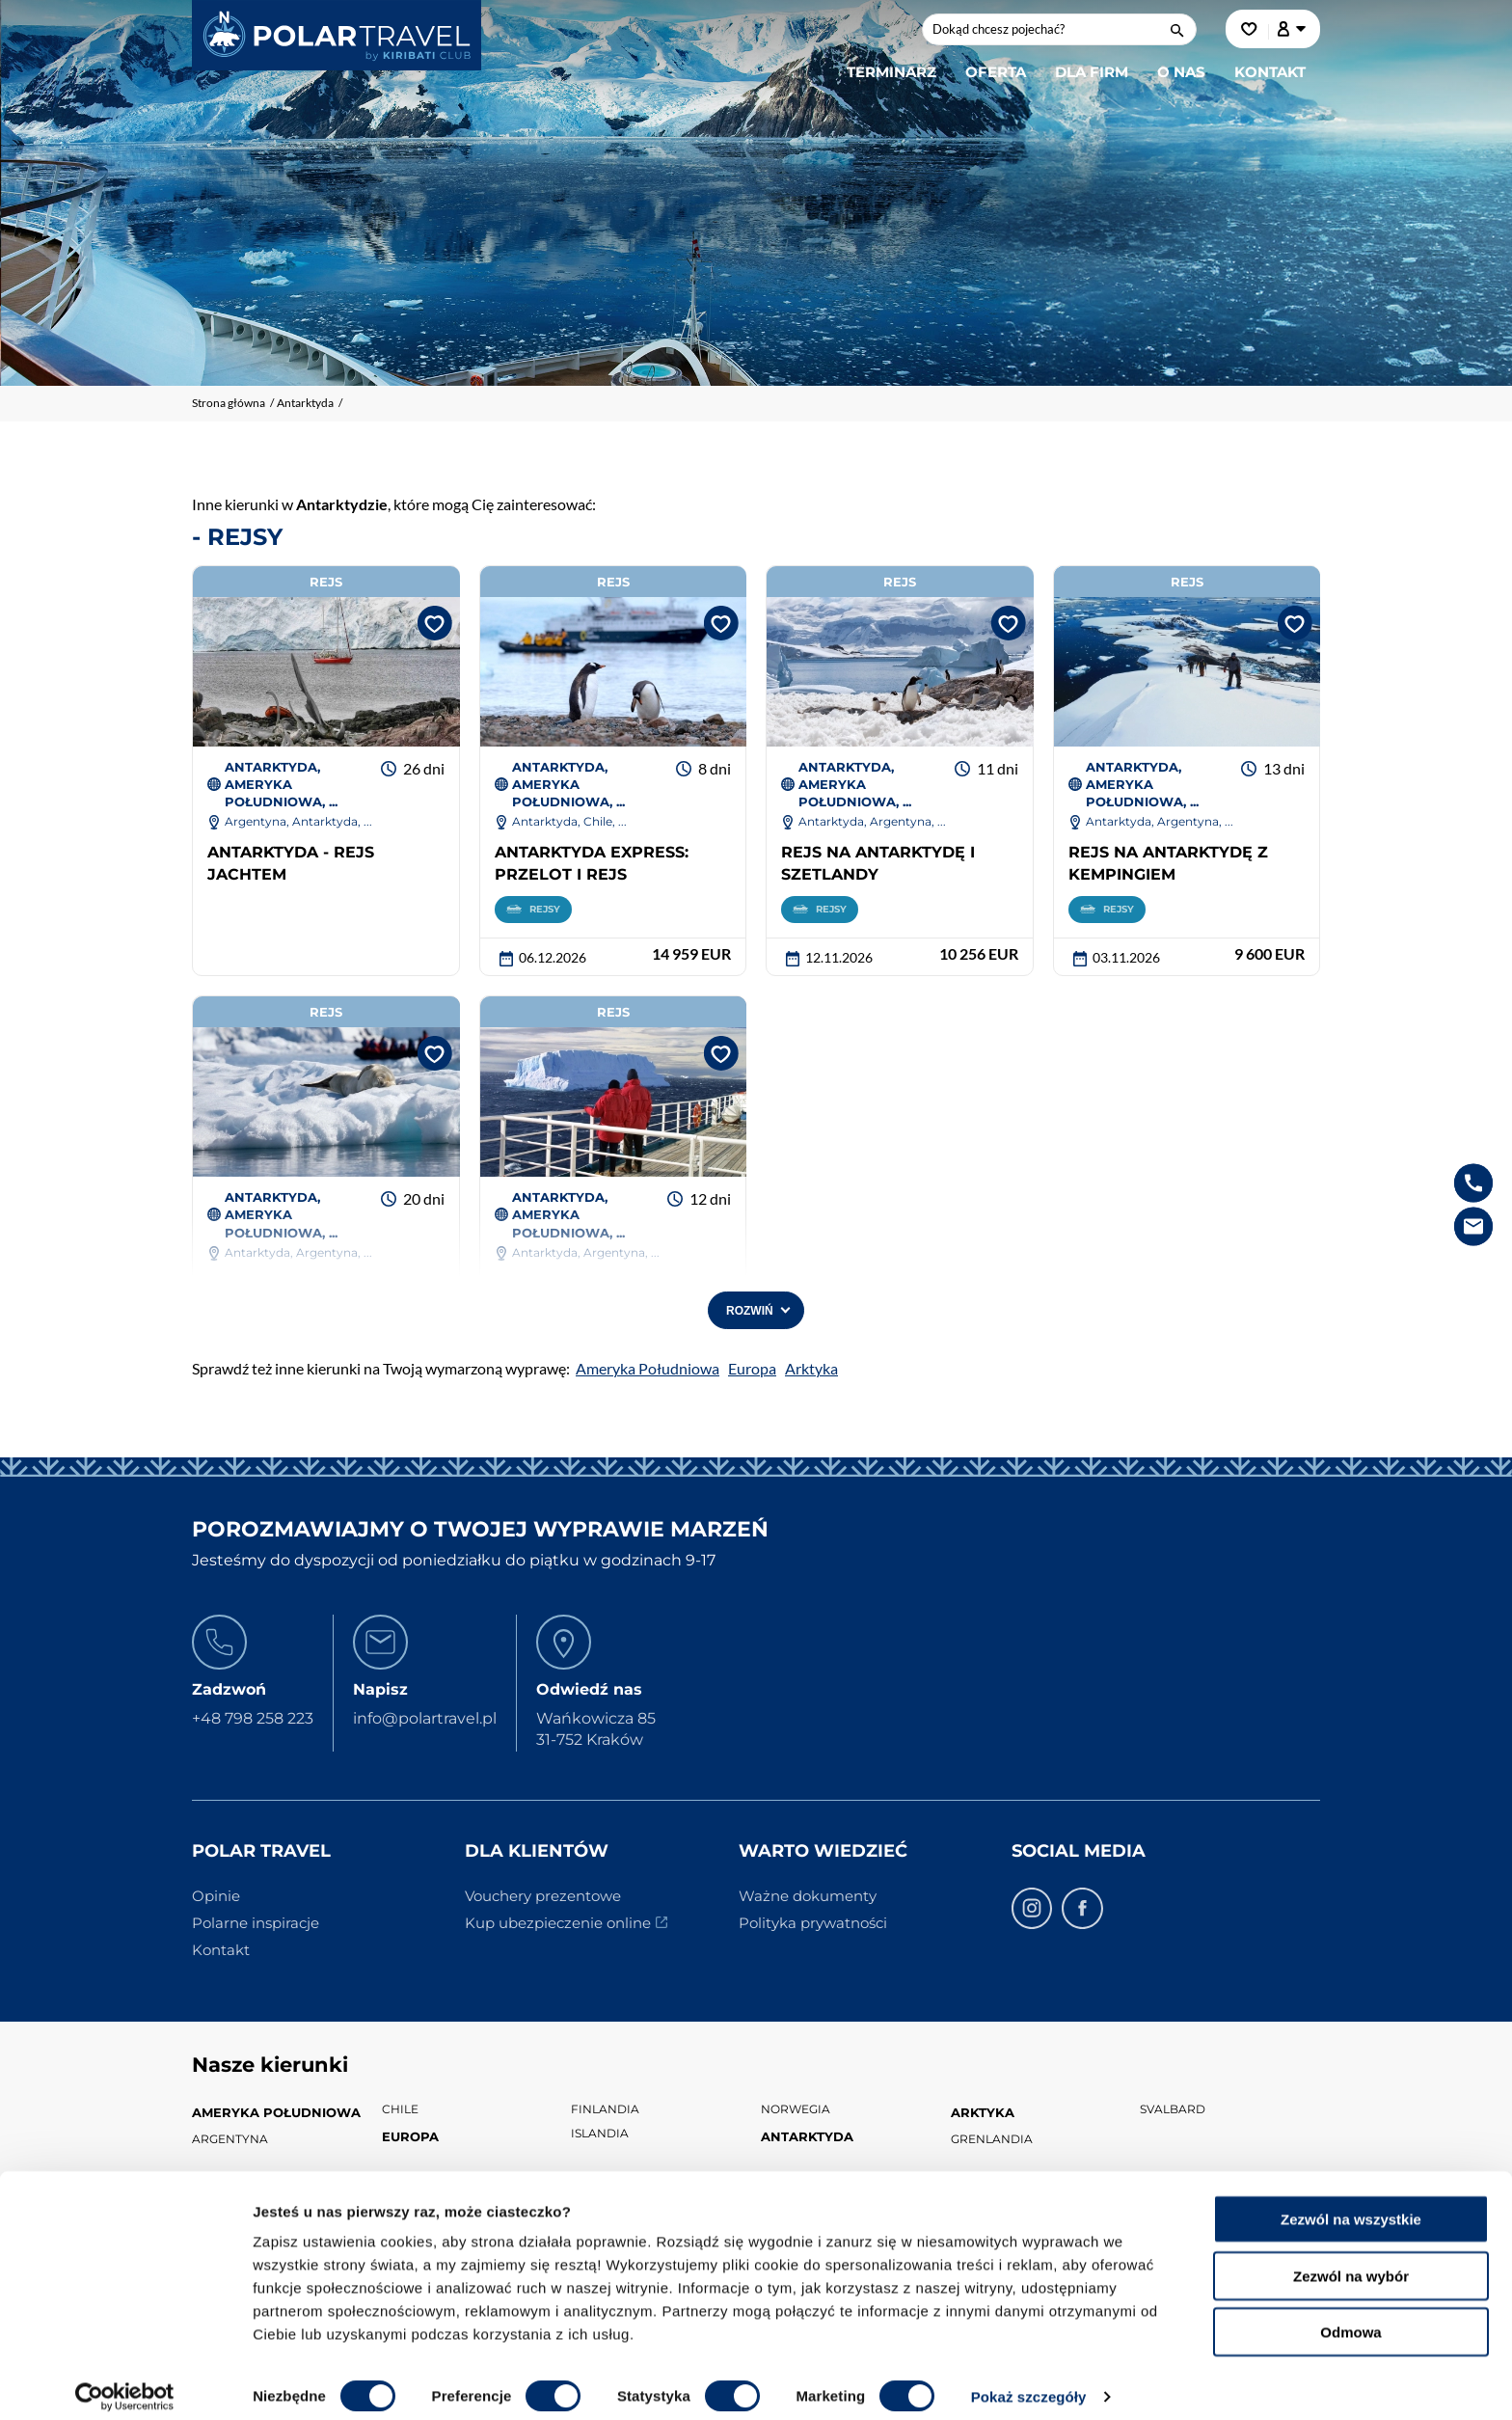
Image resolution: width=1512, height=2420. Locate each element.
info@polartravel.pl (425, 1719)
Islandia (600, 2134)
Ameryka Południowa (647, 1369)
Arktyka (811, 1369)
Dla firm (1091, 72)
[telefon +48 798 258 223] (1473, 1182)
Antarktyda (807, 2137)
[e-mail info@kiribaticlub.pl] (1473, 1226)
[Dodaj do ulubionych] (431, 622)
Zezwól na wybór (1351, 2261)
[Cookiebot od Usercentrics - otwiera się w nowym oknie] (124, 2382)
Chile (400, 2110)
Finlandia (605, 2110)
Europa (752, 1369)
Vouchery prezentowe (543, 1897)
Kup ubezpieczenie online (558, 1924)
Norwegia (795, 2110)
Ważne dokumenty (808, 1897)
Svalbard (1172, 2110)
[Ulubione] (1249, 28)
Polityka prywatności (813, 1924)
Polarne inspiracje (255, 1924)
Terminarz (891, 72)
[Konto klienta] (1292, 28)
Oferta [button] (995, 72)
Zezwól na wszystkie (1351, 2204)
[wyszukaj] (1179, 28)
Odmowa (1350, 2317)
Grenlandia (992, 2139)
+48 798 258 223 (252, 1719)
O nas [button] (1181, 72)
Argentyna (230, 2139)
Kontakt (1270, 72)
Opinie (216, 1897)
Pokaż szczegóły (1029, 2382)
